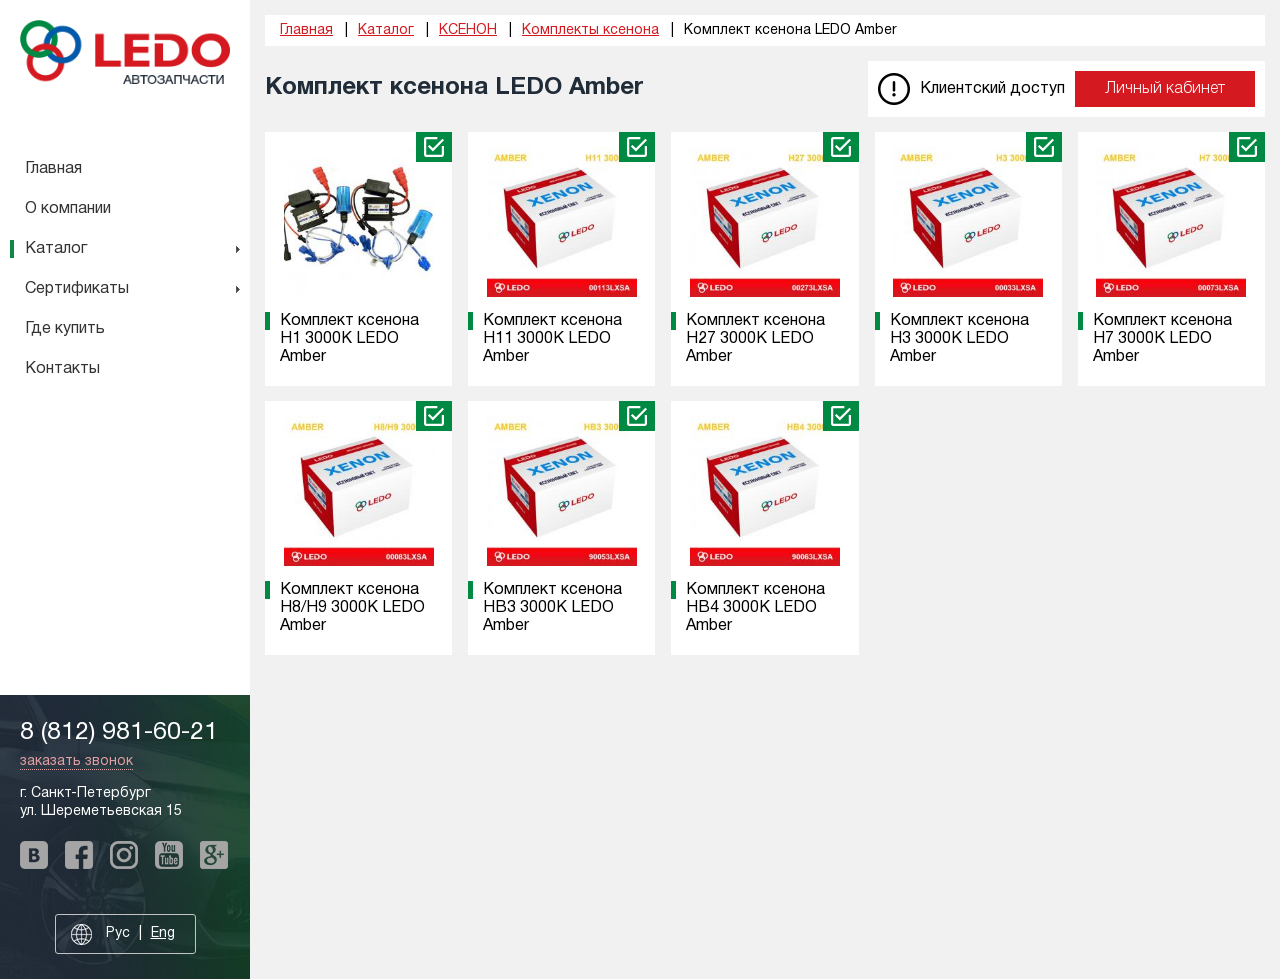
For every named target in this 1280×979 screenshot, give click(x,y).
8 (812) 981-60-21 (119, 732)
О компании (68, 209)
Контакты (62, 369)
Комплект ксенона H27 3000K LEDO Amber (755, 339)
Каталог (56, 249)
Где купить (65, 329)
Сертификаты (77, 289)
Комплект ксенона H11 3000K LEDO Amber (552, 339)
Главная (53, 169)
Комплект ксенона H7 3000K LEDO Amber (1162, 339)
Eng (163, 933)
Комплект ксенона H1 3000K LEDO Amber (349, 339)
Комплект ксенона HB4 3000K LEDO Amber (755, 608)
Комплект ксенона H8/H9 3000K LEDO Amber (352, 608)
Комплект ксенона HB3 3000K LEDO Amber (552, 608)
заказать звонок (76, 761)
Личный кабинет (1165, 89)
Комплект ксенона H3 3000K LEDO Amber (959, 339)
